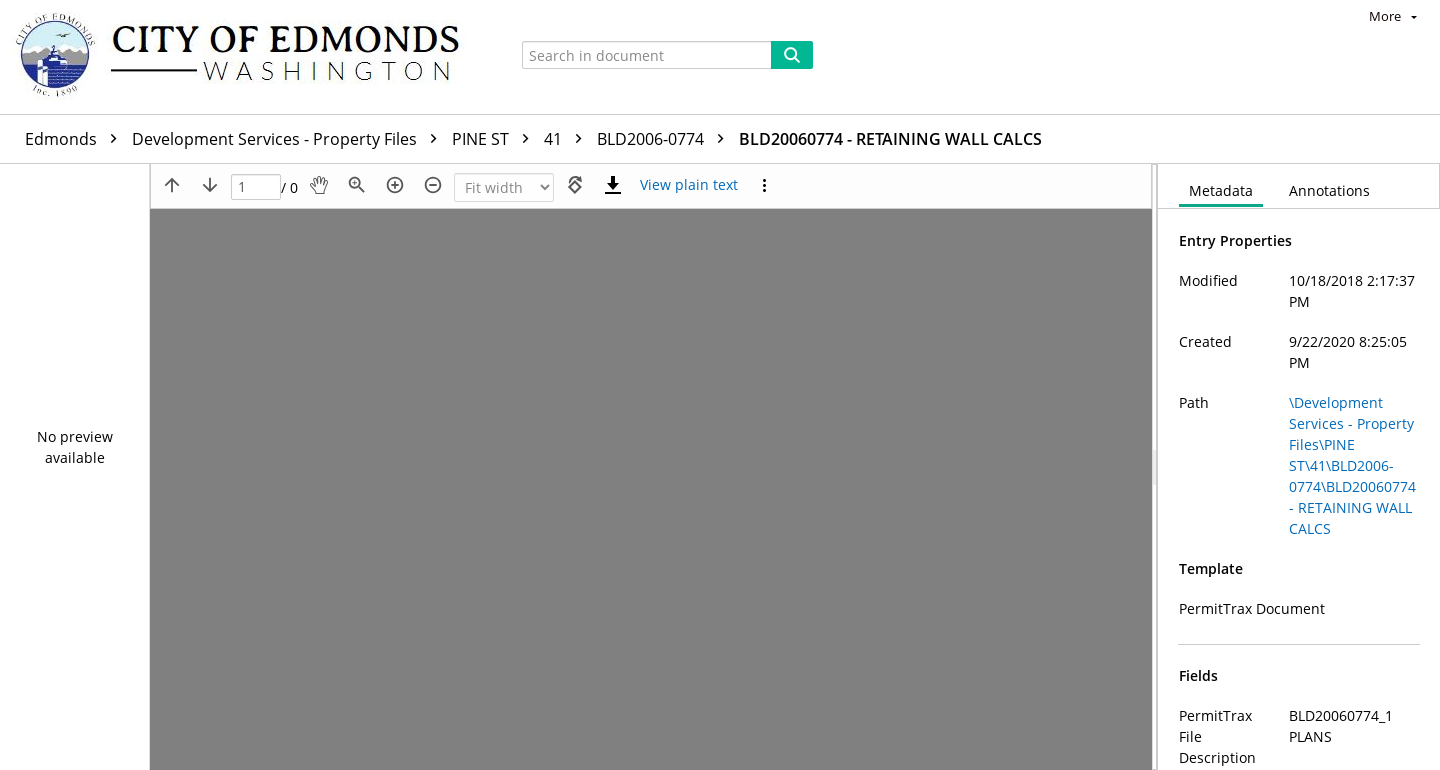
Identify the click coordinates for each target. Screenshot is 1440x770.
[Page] (256, 187)
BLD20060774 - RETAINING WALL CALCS (890, 139)
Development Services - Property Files (289, 139)
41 (568, 139)
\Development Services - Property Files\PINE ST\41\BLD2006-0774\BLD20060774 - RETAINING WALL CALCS (1352, 465)
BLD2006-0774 (665, 139)
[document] (1299, 467)
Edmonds (76, 139)
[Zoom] (504, 187)
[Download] (613, 185)
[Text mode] (689, 185)
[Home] (247, 57)
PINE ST (495, 139)
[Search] (792, 55)
